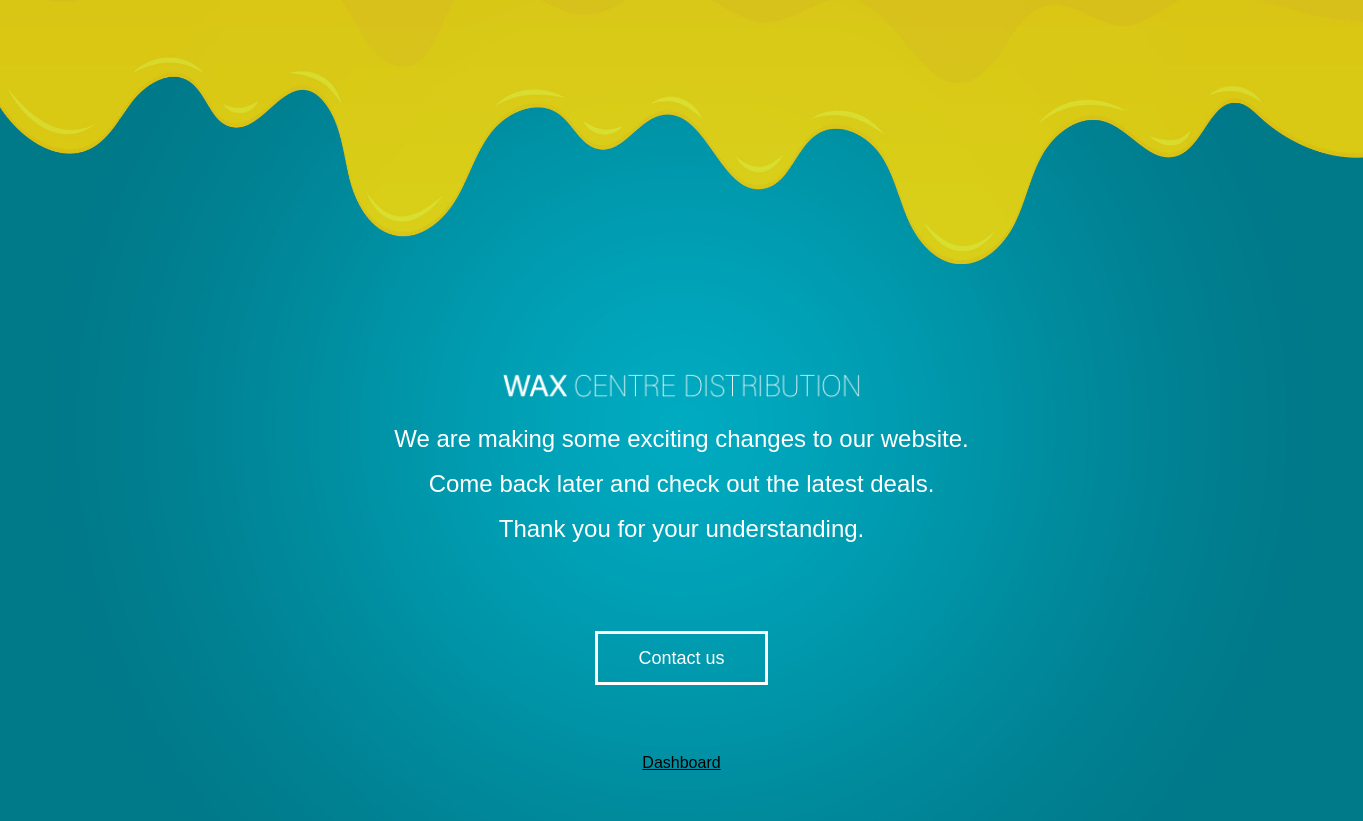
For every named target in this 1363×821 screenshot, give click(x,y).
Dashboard (681, 762)
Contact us (681, 658)
